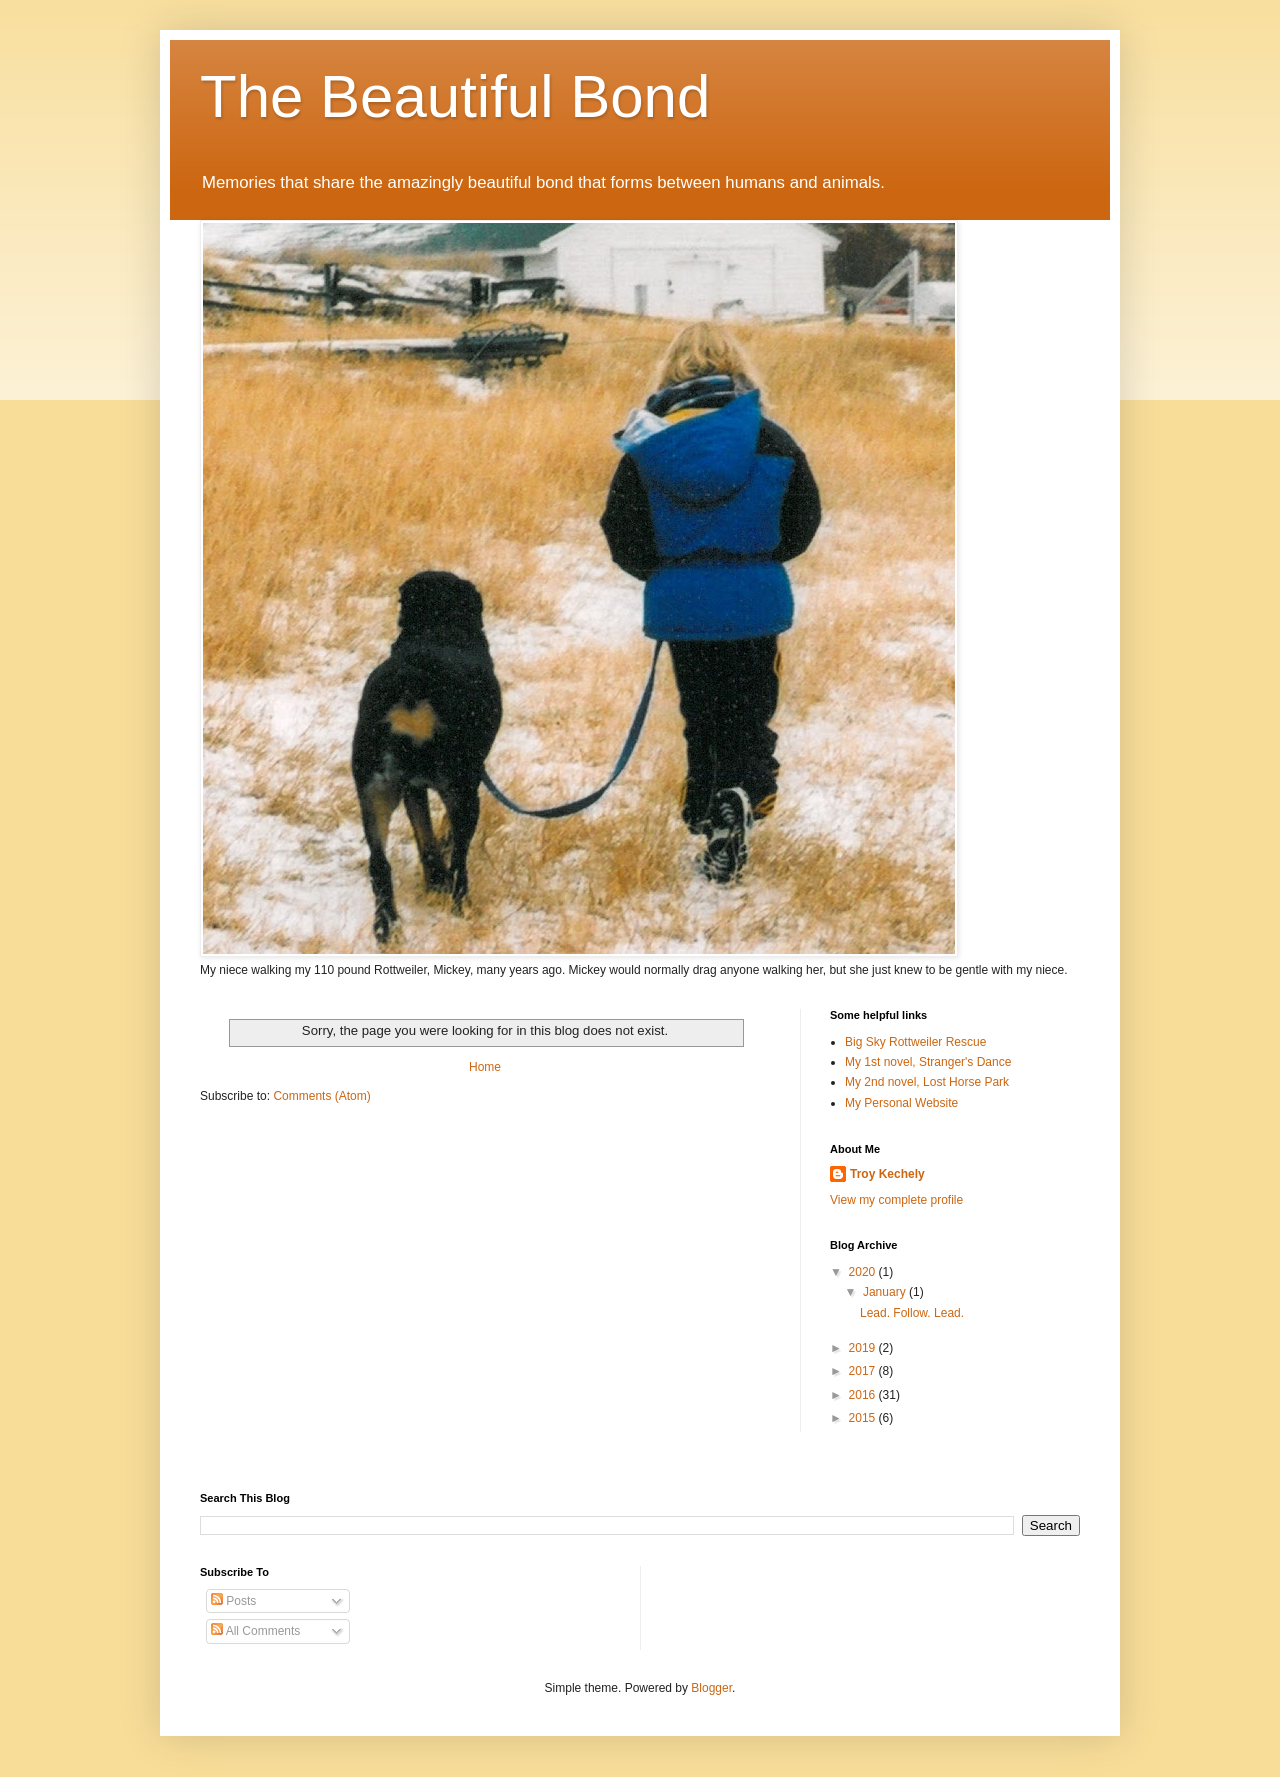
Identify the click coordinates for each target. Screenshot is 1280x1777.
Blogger (711, 1688)
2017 (864, 1371)
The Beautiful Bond (455, 96)
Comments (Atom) (321, 1096)
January (886, 1292)
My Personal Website (901, 1103)
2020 (864, 1272)
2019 (864, 1348)
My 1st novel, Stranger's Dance (928, 1062)
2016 (864, 1395)
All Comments (255, 1631)
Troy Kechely (887, 1174)
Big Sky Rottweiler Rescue (915, 1042)
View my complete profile (896, 1200)
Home (485, 1067)
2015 (864, 1418)
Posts (233, 1601)
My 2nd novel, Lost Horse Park (927, 1082)
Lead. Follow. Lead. (912, 1313)
